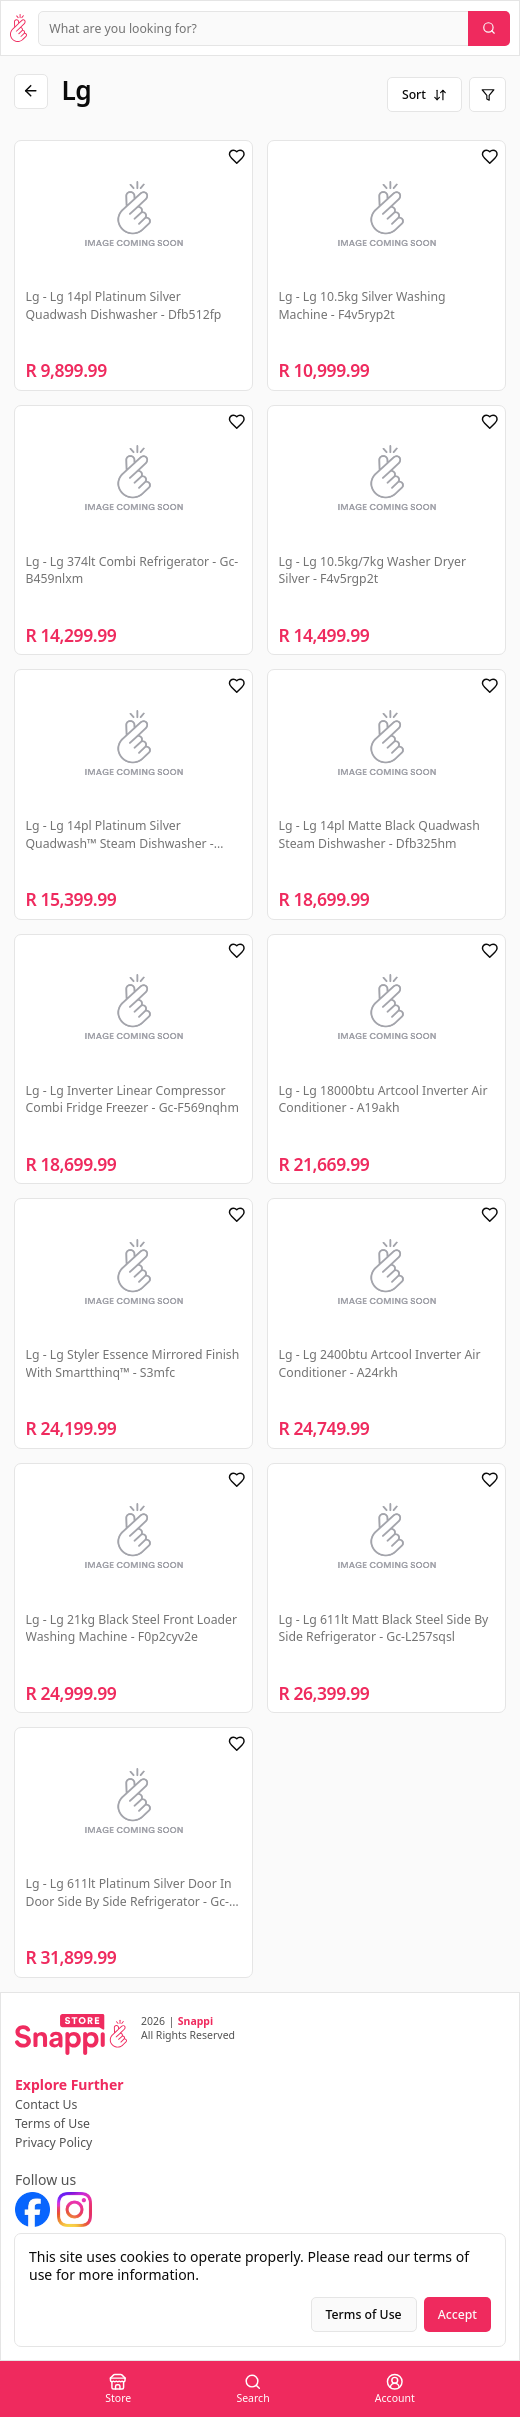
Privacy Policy (53, 2142)
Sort (424, 94)
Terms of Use (52, 2123)
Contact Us (46, 2104)
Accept (457, 2314)
